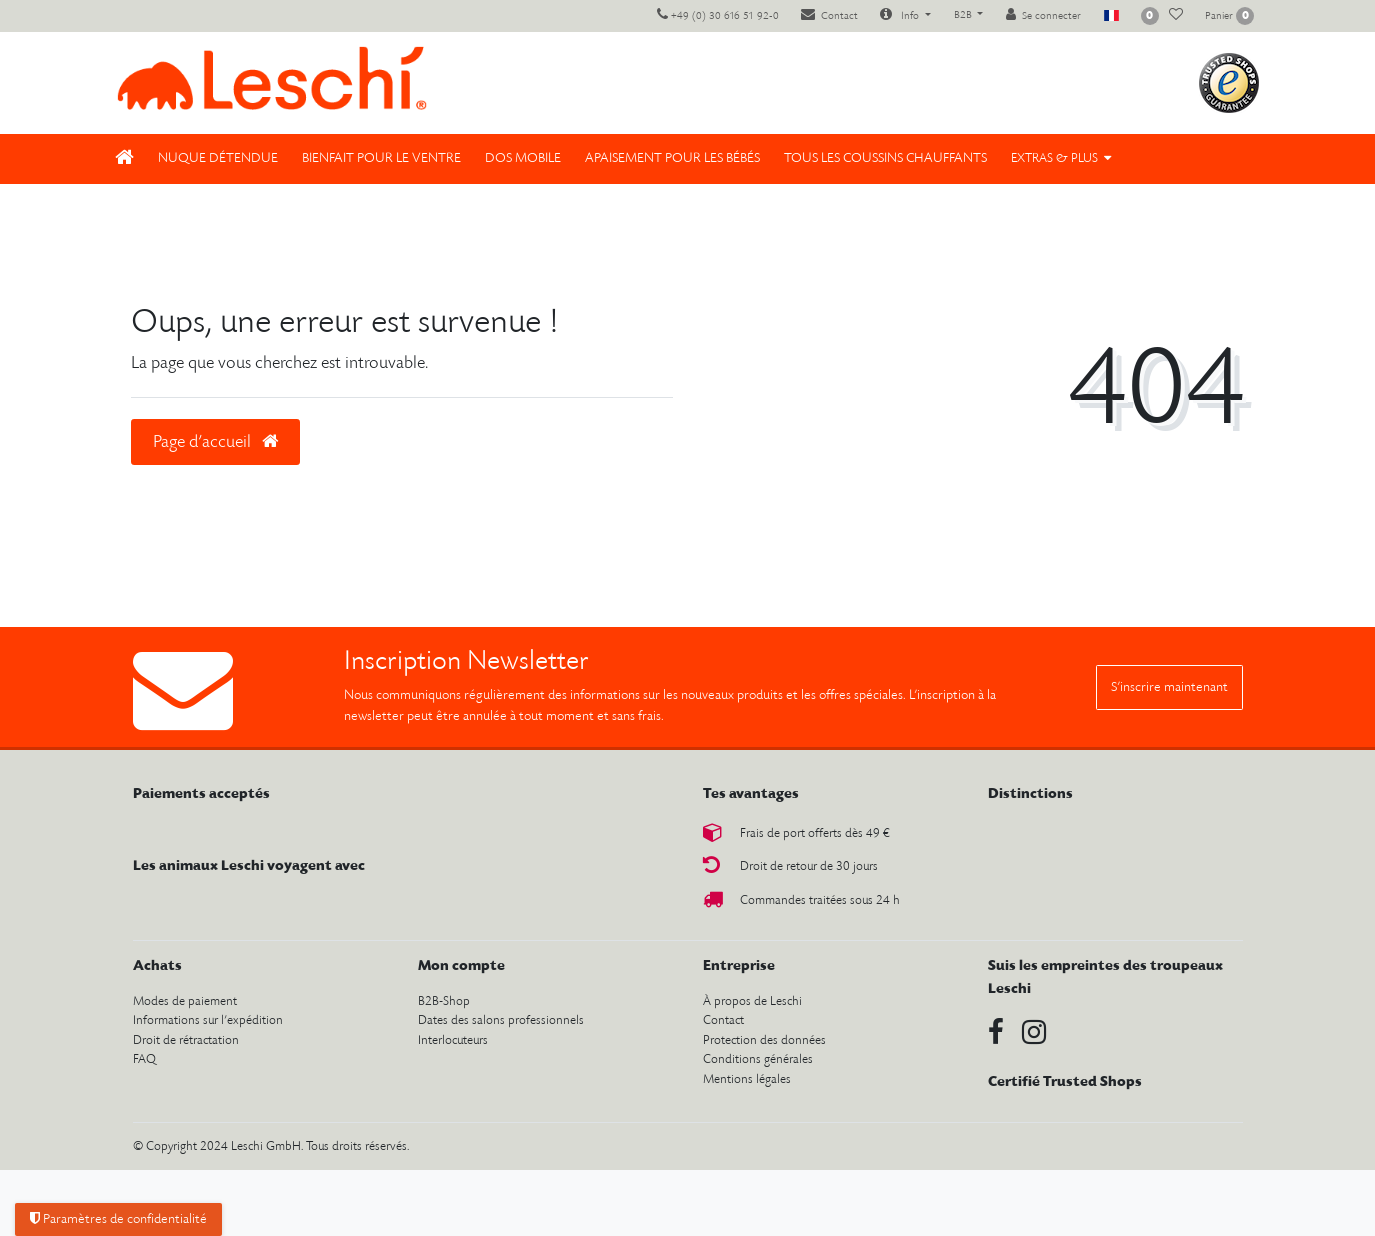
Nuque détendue (218, 158)
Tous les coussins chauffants (885, 158)
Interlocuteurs (453, 1040)
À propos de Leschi (752, 1001)
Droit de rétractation (186, 1040)
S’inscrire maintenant (1169, 687)
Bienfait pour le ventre (381, 158)
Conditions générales (758, 1059)
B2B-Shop (444, 1001)
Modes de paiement (185, 1001)
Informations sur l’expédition (208, 1020)
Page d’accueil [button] (215, 442)
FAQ (144, 1059)
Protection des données (764, 1040)
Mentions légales (747, 1079)
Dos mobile (523, 158)
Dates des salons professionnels (501, 1020)
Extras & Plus (1054, 158)
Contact (723, 1020)
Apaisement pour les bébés (672, 158)
